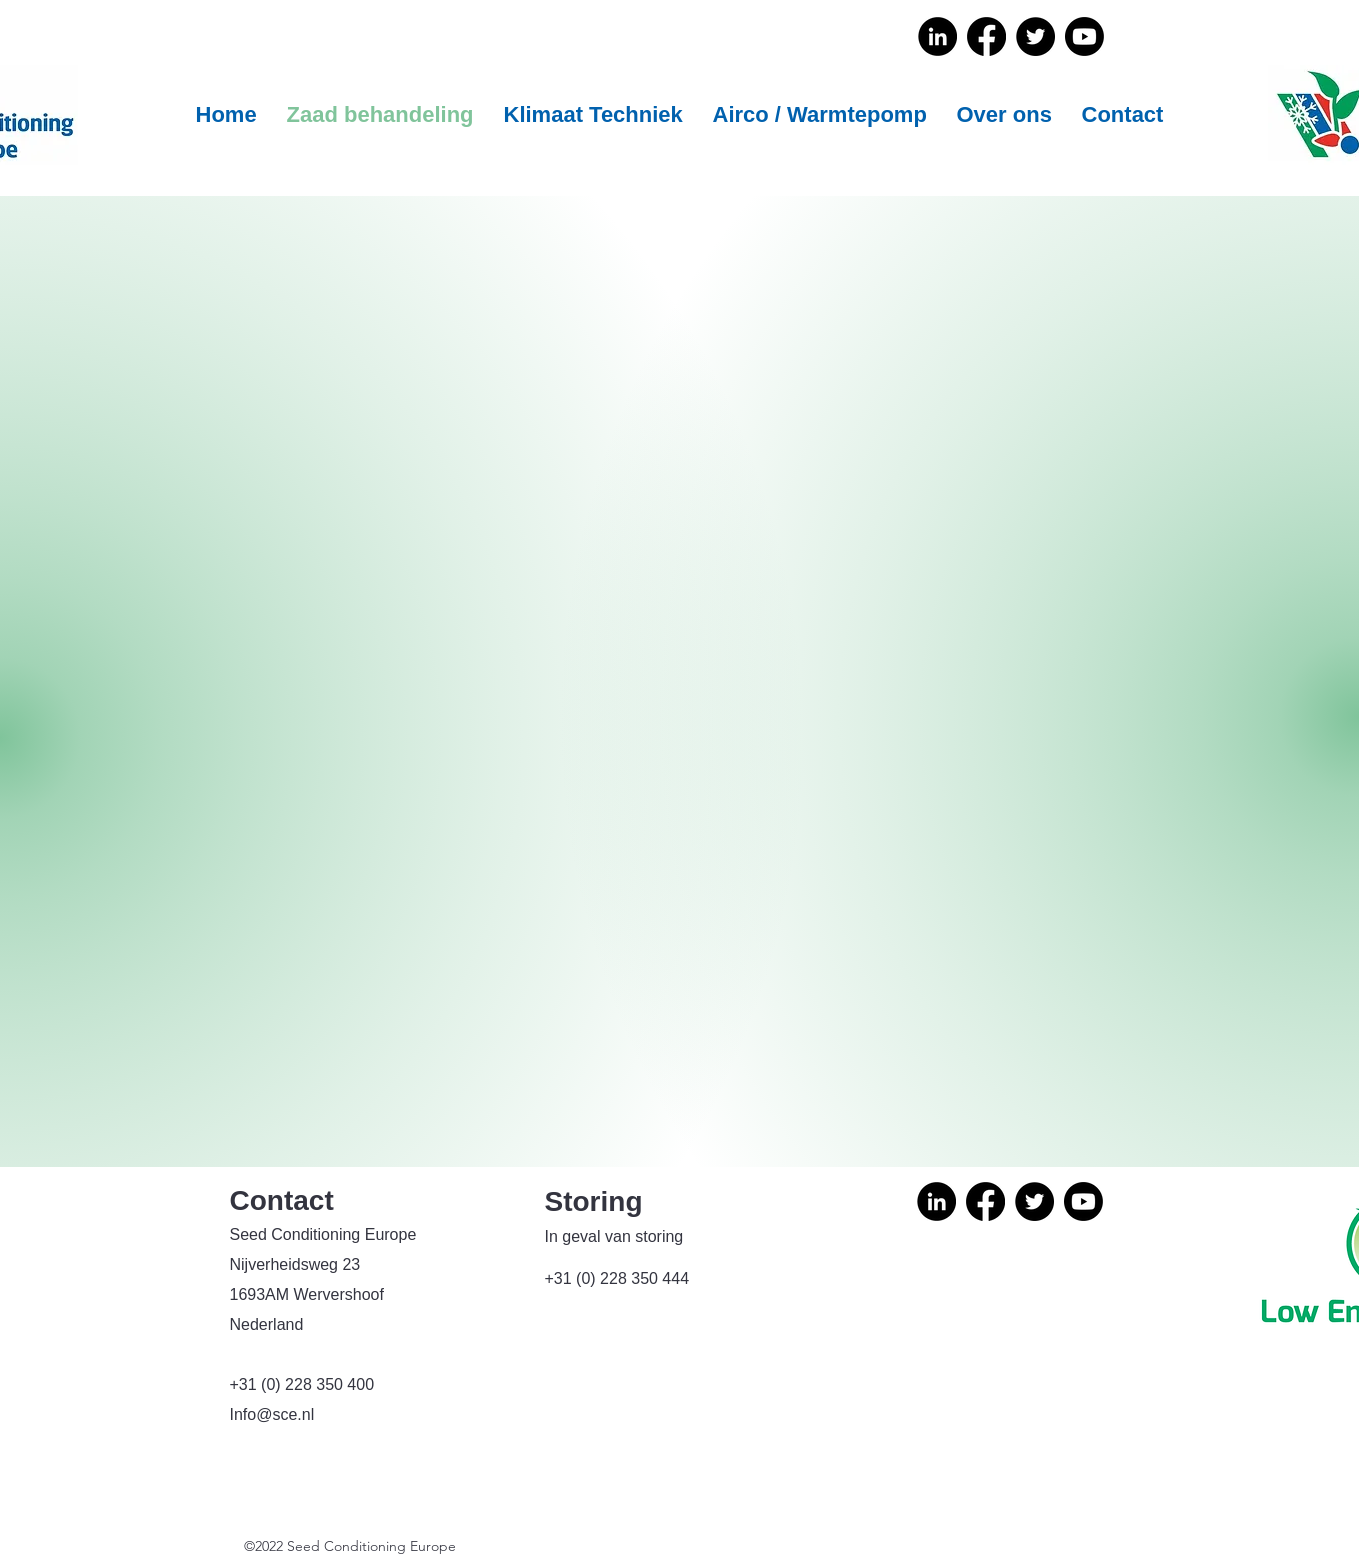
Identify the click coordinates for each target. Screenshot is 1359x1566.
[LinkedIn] (937, 36)
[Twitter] (1035, 36)
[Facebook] (986, 36)
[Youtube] (1084, 36)
